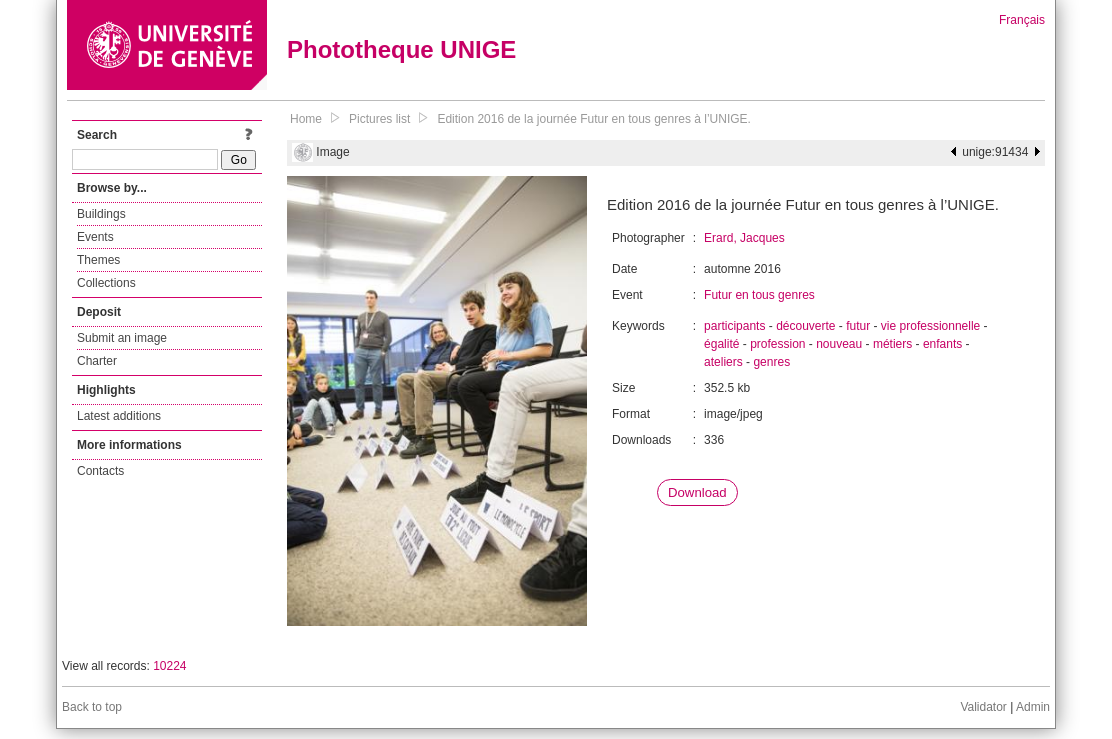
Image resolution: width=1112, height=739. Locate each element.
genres (771, 362)
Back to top (92, 707)
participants (734, 326)
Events (95, 237)
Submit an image (122, 338)
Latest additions (119, 416)
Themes (98, 260)
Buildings (101, 214)
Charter (97, 361)
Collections (106, 283)
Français (1022, 20)
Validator (983, 707)
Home (306, 119)
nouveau (839, 344)
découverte (805, 326)
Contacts (100, 471)
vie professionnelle (930, 326)
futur (858, 326)
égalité (721, 344)
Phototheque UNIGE (401, 49)
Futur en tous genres (759, 295)
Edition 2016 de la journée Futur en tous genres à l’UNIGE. (594, 119)
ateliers (723, 362)
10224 (169, 666)
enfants (942, 344)
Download (697, 492)
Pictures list (379, 119)
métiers (892, 344)
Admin (1033, 707)
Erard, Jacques (744, 238)
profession (777, 344)
